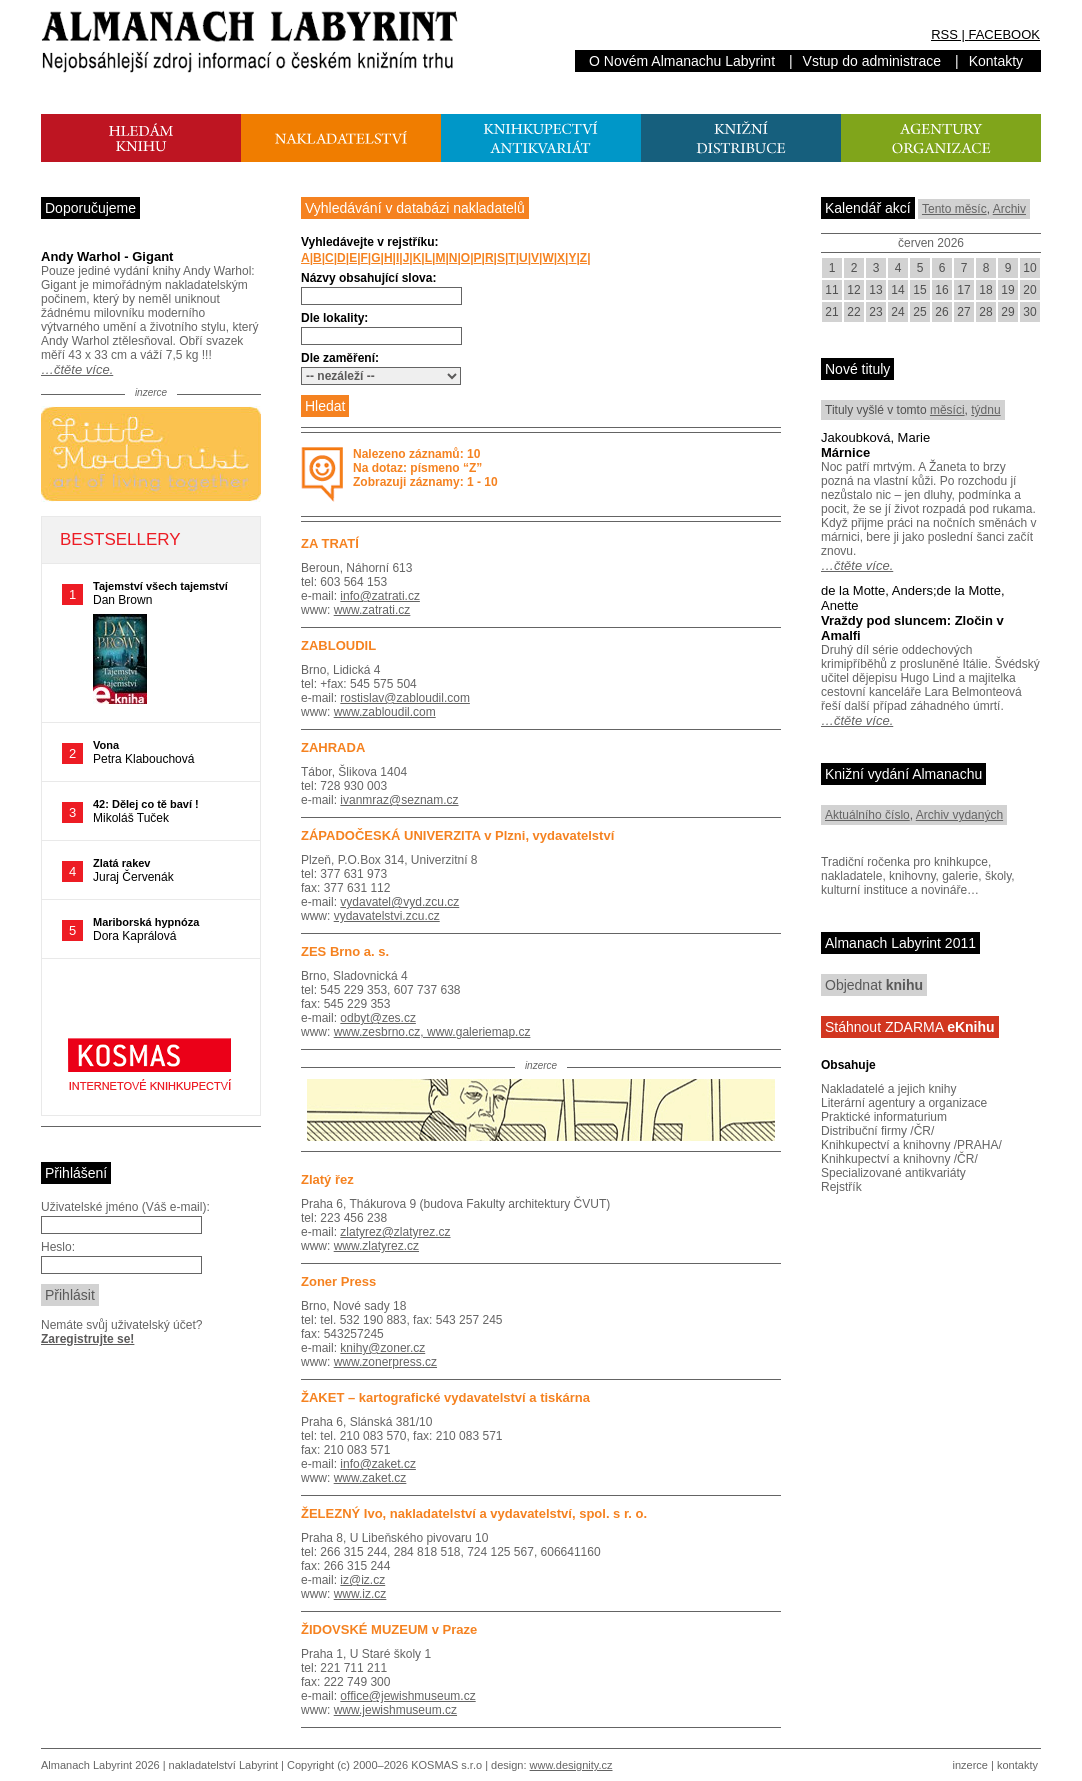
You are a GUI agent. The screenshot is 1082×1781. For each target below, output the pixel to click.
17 (963, 290)
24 (897, 312)
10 (1029, 268)
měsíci (947, 410)
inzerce (970, 1765)
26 (941, 312)
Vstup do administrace (872, 61)
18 (985, 290)
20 (1029, 290)
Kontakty (996, 61)
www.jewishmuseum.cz (395, 1710)
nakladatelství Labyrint (223, 1765)
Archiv (1009, 209)
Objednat (874, 985)
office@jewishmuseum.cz (407, 1696)
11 (831, 290)
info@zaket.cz (378, 1464)
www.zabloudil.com (385, 712)
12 (853, 290)
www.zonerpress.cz (385, 1362)
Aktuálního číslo (867, 815)
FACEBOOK (1004, 34)
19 (1007, 290)
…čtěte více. (77, 369)
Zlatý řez (327, 1179)
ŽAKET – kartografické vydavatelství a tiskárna (445, 1397)
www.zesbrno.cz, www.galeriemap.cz (432, 1032)
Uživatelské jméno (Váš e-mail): (125, 1207)
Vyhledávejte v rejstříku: (370, 242)
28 (985, 312)
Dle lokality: (334, 318)
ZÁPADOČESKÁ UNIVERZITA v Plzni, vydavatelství (457, 835)
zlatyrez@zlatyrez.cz (395, 1232)
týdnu (985, 410)
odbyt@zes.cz (378, 1018)
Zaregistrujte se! (87, 1339)
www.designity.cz (571, 1765)
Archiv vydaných (959, 815)
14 (897, 290)
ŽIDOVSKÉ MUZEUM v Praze (389, 1629)
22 (853, 312)
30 (1029, 312)
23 (875, 312)
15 (919, 290)
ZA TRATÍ (330, 543)
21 (831, 312)
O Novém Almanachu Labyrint (682, 61)
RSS (944, 34)
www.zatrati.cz (372, 610)
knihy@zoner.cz (382, 1348)
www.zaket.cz (370, 1478)
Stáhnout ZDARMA (910, 1027)
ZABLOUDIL (338, 645)
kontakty (1017, 1765)
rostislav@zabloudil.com (405, 698)
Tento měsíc (954, 209)
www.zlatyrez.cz (376, 1246)
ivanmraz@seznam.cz (399, 800)
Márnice (845, 452)
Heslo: (58, 1247)
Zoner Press (338, 1281)
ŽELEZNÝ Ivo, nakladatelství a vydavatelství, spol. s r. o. (474, 1513)
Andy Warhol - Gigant (107, 256)
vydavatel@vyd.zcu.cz (399, 902)
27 (963, 312)
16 (941, 290)
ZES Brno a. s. (345, 951)
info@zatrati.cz (380, 596)
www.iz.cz (360, 1594)
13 (875, 290)
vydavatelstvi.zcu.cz (387, 916)
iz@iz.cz (362, 1580)
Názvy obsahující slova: (368, 278)
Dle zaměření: (340, 358)
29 (1007, 312)
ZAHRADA (333, 747)
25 (919, 312)
